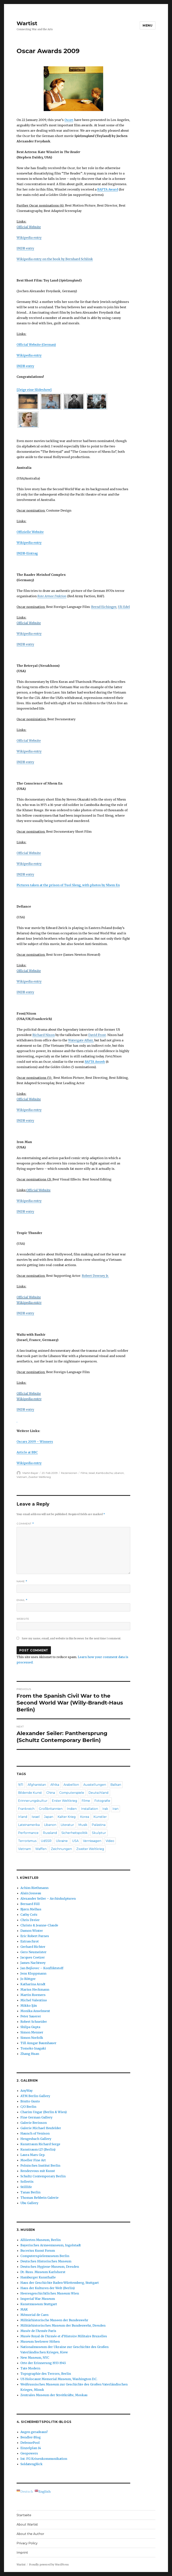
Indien (72, 1809)
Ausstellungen (94, 1785)
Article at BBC (27, 1452)
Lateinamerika (29, 1825)
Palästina (98, 1825)
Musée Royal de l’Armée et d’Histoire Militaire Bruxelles (63, 2336)
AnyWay (26, 2090)
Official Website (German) (36, 344)
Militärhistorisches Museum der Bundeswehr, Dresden (62, 2325)
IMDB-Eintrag (27, 553)
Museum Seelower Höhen (40, 2341)
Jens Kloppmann (33, 1973)
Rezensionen (69, 1472)
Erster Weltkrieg (64, 1801)
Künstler (100, 1817)
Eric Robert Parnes (34, 1936)
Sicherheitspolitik (74, 1833)
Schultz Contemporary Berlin (43, 2176)
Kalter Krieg (67, 1817)
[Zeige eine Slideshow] (34, 390)
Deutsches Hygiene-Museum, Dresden (49, 2267)
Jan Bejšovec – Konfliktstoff (41, 1968)
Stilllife (26, 2187)
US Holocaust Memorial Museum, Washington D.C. (58, 2379)
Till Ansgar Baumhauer (38, 2043)
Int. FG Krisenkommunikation (43, 2459)
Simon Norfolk (31, 2038)
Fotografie (102, 1801)
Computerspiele (71, 1793)
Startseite (24, 2515)
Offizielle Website (30, 532)
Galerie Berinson (33, 2123)
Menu (148, 25)
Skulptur (99, 1833)
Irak (105, 1809)
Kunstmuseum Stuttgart (38, 2304)
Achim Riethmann (34, 1888)
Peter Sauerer (30, 2016)
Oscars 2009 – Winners (35, 1441)
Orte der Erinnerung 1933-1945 (43, 2363)
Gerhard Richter (32, 1947)
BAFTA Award (107, 189)
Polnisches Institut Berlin (40, 2165)
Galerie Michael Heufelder (40, 2128)
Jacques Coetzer (32, 1957)
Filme (84, 1472)
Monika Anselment (35, 2011)
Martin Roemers (33, 1995)
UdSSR (46, 1841)
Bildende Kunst (30, 1793)
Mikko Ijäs (28, 2005)
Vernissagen (92, 1841)
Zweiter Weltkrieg (39, 1476)
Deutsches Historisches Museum (45, 2261)
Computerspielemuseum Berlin (44, 2256)
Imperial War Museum (37, 2299)
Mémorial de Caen (34, 2315)
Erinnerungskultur (32, 1801)
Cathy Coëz (28, 1914)
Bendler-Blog (30, 2437)
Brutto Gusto (30, 2101)
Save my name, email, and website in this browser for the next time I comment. (71, 1638)
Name (22, 1581)
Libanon (119, 1472)
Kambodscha (104, 1472)
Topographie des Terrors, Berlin (45, 2374)
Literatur (67, 1825)
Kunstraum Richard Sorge (40, 2144)
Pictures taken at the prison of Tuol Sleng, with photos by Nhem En (68, 885)
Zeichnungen (61, 1849)
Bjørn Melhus (30, 1909)
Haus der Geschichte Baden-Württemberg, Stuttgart (59, 2283)
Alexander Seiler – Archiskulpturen (48, 1898)
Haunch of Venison (35, 2133)
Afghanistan (37, 1785)
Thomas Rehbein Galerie (39, 2198)
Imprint (22, 2552)
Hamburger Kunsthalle (38, 2277)
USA (75, 1841)
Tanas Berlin (30, 2192)
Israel (92, 1472)
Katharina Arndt (32, 1984)
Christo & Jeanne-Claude (39, 1925)
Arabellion (71, 1785)
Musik (82, 1825)
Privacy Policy (27, 2543)
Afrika (54, 1785)
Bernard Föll (30, 1904)
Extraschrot (29, 1941)
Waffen (41, 1849)
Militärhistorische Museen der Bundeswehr (54, 2320)
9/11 (20, 1785)
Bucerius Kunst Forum (37, 2250)
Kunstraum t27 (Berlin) (37, 2149)
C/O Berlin (28, 2107)
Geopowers (29, 2453)
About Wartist (27, 2524)
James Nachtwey (33, 1963)
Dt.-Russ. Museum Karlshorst (42, 2272)
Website (23, 1618)
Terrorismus (27, 1841)
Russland (50, 1833)
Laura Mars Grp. (32, 2155)
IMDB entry (25, 366)
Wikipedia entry (29, 355)
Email (22, 1600)
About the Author (30, 2534)
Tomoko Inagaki (33, 2048)
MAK (24, 2309)
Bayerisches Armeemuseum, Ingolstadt (50, 2245)
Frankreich (26, 1809)
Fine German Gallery (36, 2117)
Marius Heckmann (34, 1989)
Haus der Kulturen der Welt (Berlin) (47, 2288)
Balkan (115, 1785)
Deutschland (98, 1793)
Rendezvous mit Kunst (37, 2171)
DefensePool (30, 2443)
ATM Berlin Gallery (35, 2096)
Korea (84, 1817)
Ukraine (62, 1841)
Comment (25, 1523)
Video (110, 1841)
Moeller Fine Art (33, 2160)
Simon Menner (31, 2032)
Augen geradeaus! (33, 2432)
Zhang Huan (29, 2054)
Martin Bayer (30, 1472)
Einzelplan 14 (30, 2448)
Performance (28, 1833)
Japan (48, 1817)
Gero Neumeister (33, 1952)
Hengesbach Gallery (35, 2139)
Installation (89, 1809)
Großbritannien (51, 1809)
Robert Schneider (33, 2021)
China (50, 1793)
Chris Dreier (30, 1920)
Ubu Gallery (29, 2203)
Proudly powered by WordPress (49, 2564)
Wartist (27, 23)
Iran (115, 1809)
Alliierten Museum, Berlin (40, 2240)
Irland (22, 1817)
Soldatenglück (31, 2464)
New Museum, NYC (34, 2357)
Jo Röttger (28, 1979)
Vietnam (22, 1476)
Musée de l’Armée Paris (38, 2331)
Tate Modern (30, 2368)
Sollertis (27, 2181)
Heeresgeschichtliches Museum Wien (49, 2293)
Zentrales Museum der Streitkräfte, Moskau (54, 2395)
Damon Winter (31, 1931)
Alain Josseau (30, 1893)
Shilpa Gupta (30, 2027)
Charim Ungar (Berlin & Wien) (43, 2112)
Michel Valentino (33, 2000)
